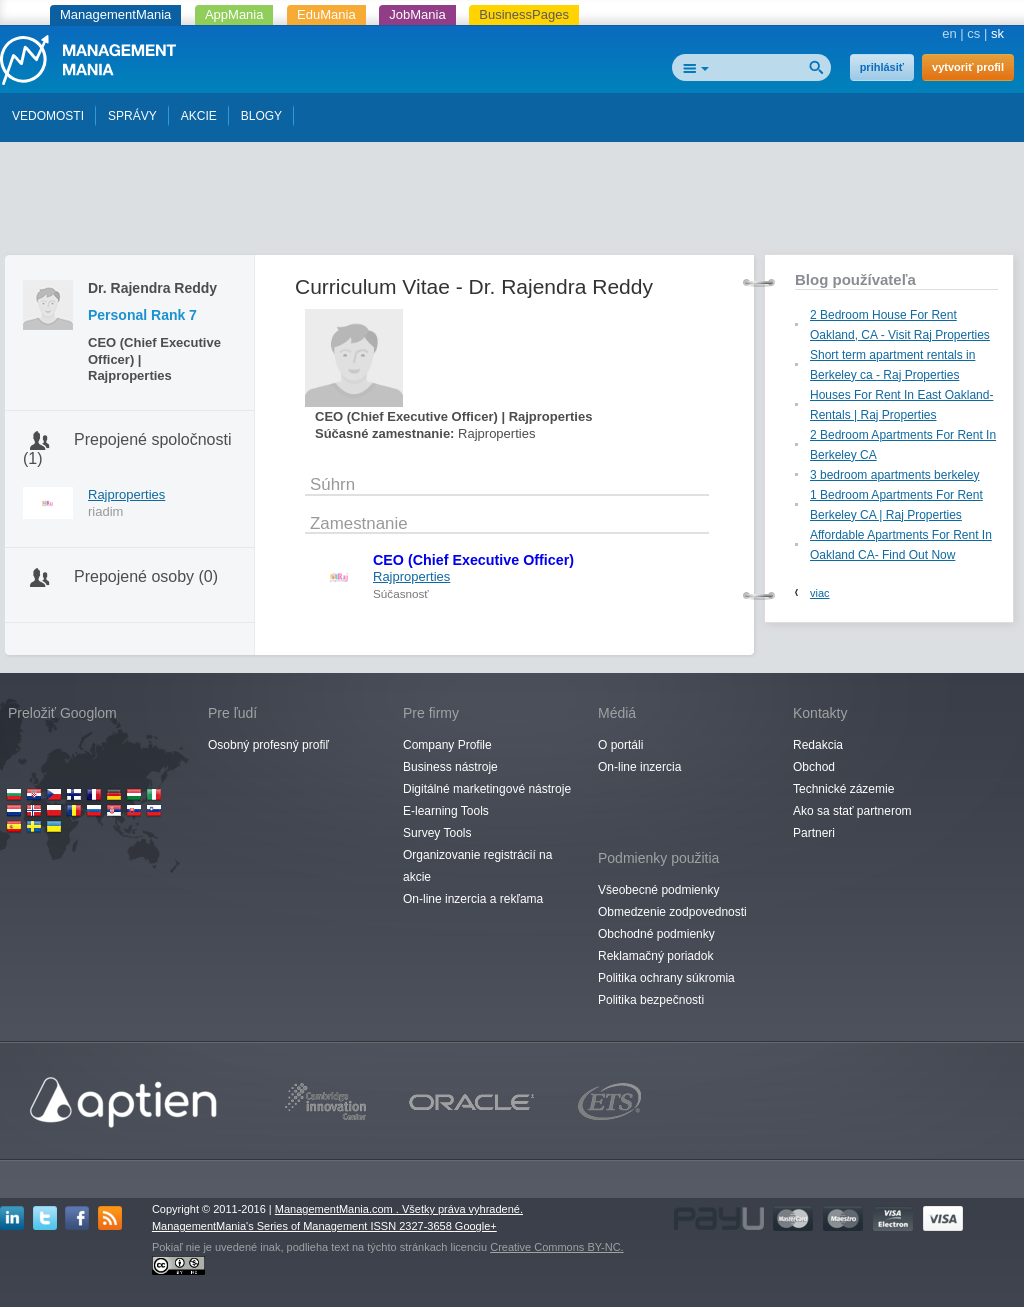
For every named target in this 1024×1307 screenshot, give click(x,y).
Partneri (814, 833)
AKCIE (199, 116)
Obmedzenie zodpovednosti (672, 912)
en (949, 33)
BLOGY (261, 116)
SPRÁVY (132, 116)
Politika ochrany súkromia (666, 978)
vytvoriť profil (968, 67)
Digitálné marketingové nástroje (487, 789)
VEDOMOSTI (48, 116)
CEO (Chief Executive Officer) (473, 560)
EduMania (326, 14)
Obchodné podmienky (656, 934)
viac (820, 593)
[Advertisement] (512, 203)
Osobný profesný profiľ (268, 745)
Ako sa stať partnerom (852, 811)
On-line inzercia (639, 767)
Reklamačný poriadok (655, 956)
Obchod (814, 767)
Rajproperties (126, 494)
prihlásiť (882, 67)
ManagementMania (115, 14)
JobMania (417, 14)
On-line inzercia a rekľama (473, 899)
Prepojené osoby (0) (146, 576)
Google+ (476, 1226)
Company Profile (447, 745)
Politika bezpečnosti (651, 1000)
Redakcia (818, 745)
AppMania (234, 14)
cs (973, 33)
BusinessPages (524, 14)
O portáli (620, 745)
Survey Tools (437, 833)
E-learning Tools (446, 811)
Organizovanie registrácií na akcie (477, 866)
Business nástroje (450, 767)
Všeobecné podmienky (658, 890)
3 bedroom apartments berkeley (894, 475)
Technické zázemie (843, 789)
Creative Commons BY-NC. (556, 1247)
